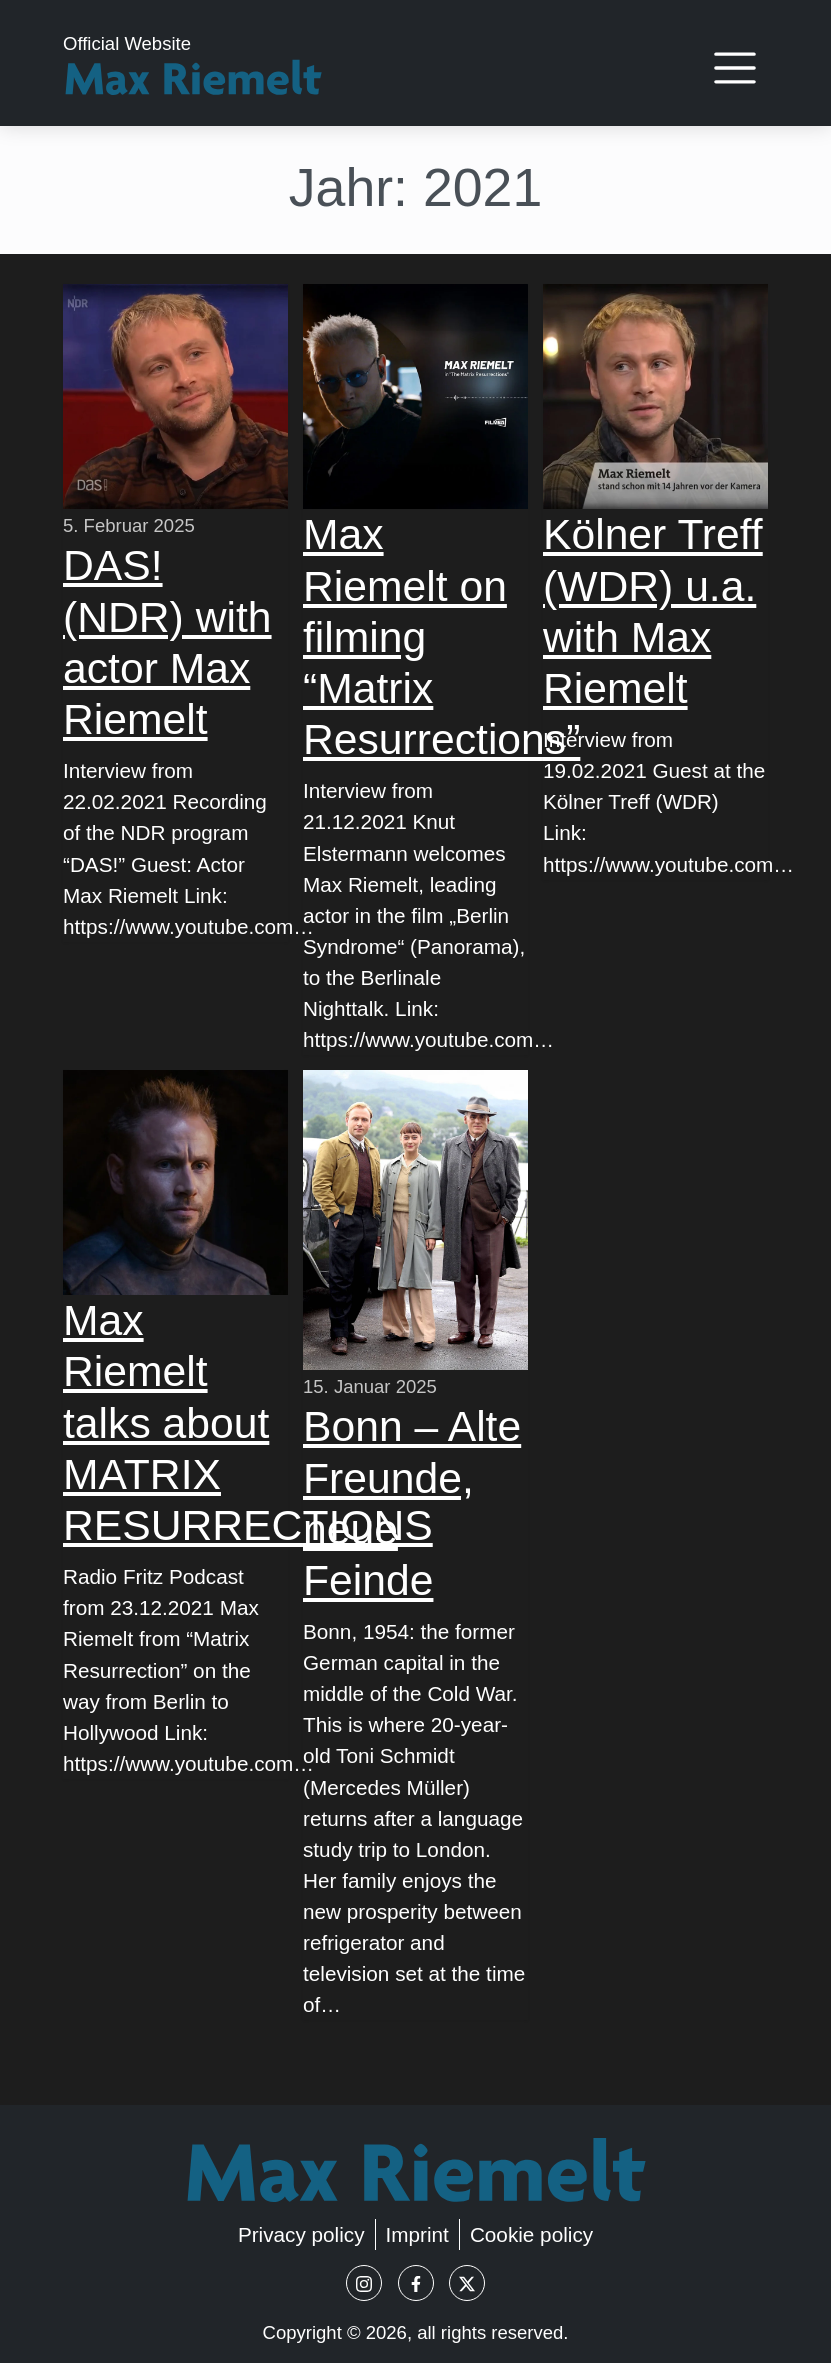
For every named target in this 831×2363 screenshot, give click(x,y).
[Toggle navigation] (734, 68)
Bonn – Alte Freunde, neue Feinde (412, 1503)
